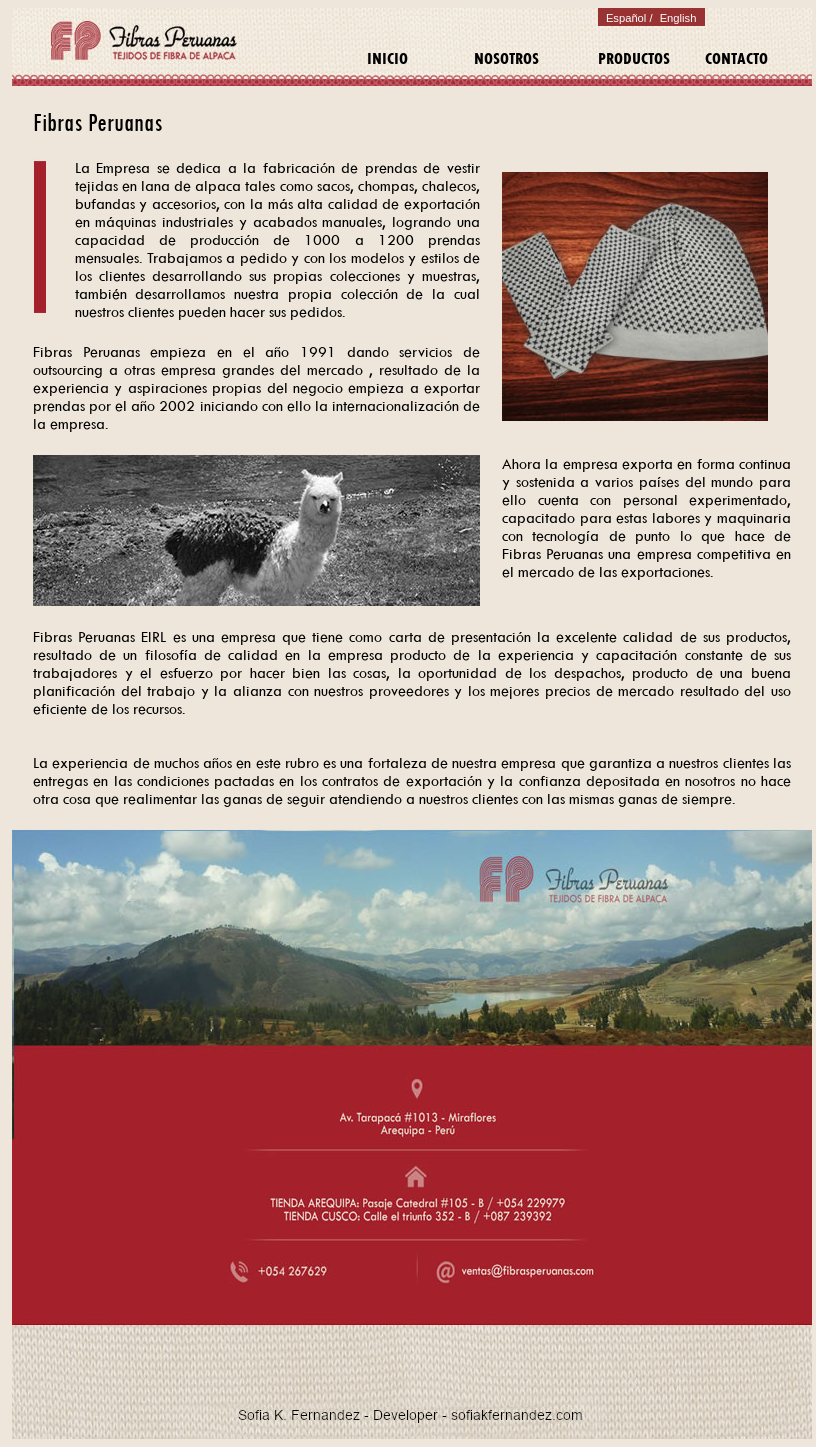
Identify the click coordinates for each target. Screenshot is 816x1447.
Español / (629, 18)
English (677, 18)
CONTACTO (736, 58)
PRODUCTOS (634, 58)
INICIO (387, 58)
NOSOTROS (506, 58)
